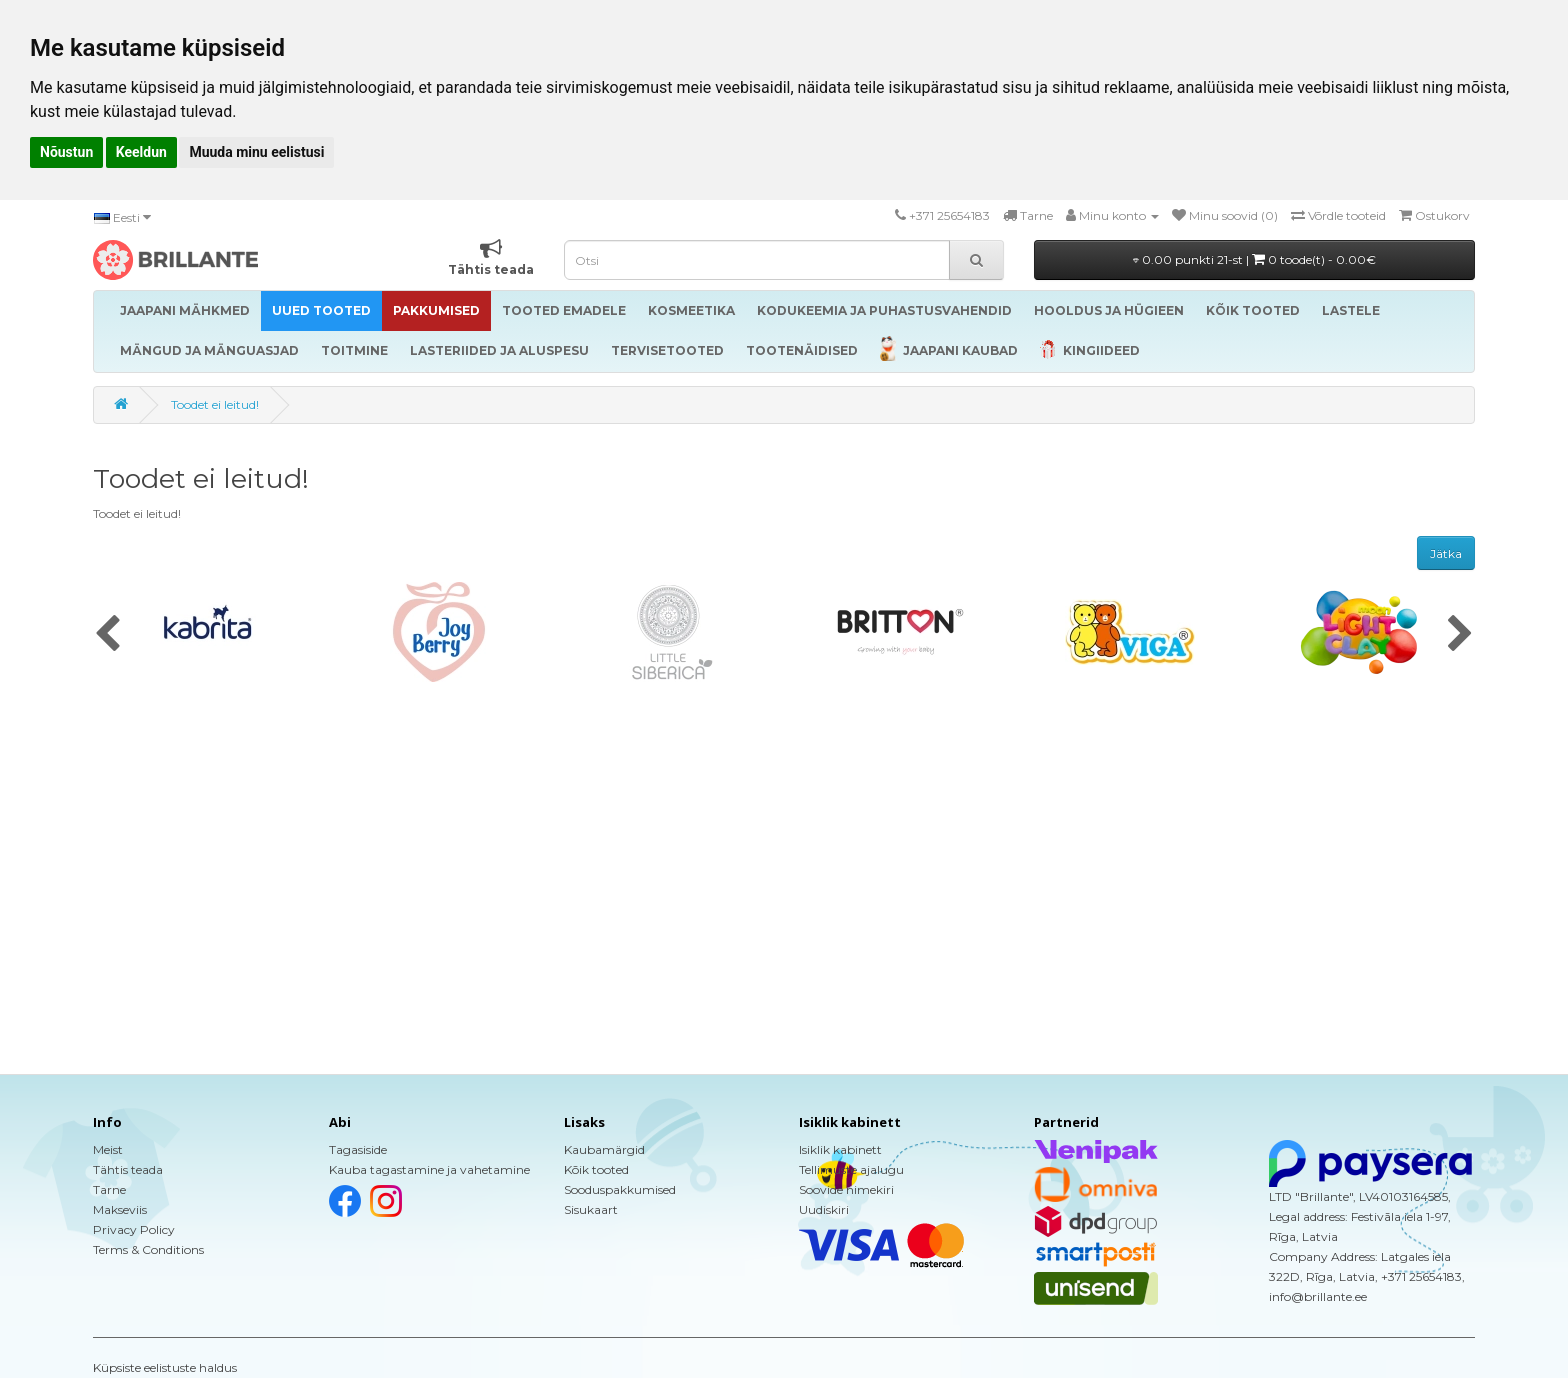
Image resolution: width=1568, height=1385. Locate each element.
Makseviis (120, 1209)
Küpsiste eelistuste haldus (165, 1367)
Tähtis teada (128, 1169)
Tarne (109, 1189)
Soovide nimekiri (846, 1189)
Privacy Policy (134, 1229)
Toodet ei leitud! (215, 404)
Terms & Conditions (148, 1249)
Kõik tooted (596, 1169)
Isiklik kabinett (840, 1149)
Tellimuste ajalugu (851, 1169)
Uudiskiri (824, 1209)
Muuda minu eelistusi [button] (256, 152)
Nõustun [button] (66, 152)
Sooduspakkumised (620, 1189)
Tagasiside (358, 1149)
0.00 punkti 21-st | (1254, 259)
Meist (108, 1149)
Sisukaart (591, 1209)
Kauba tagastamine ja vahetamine (429, 1169)
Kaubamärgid (604, 1149)
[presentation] (107, 635)
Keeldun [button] (141, 152)
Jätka (1446, 553)
